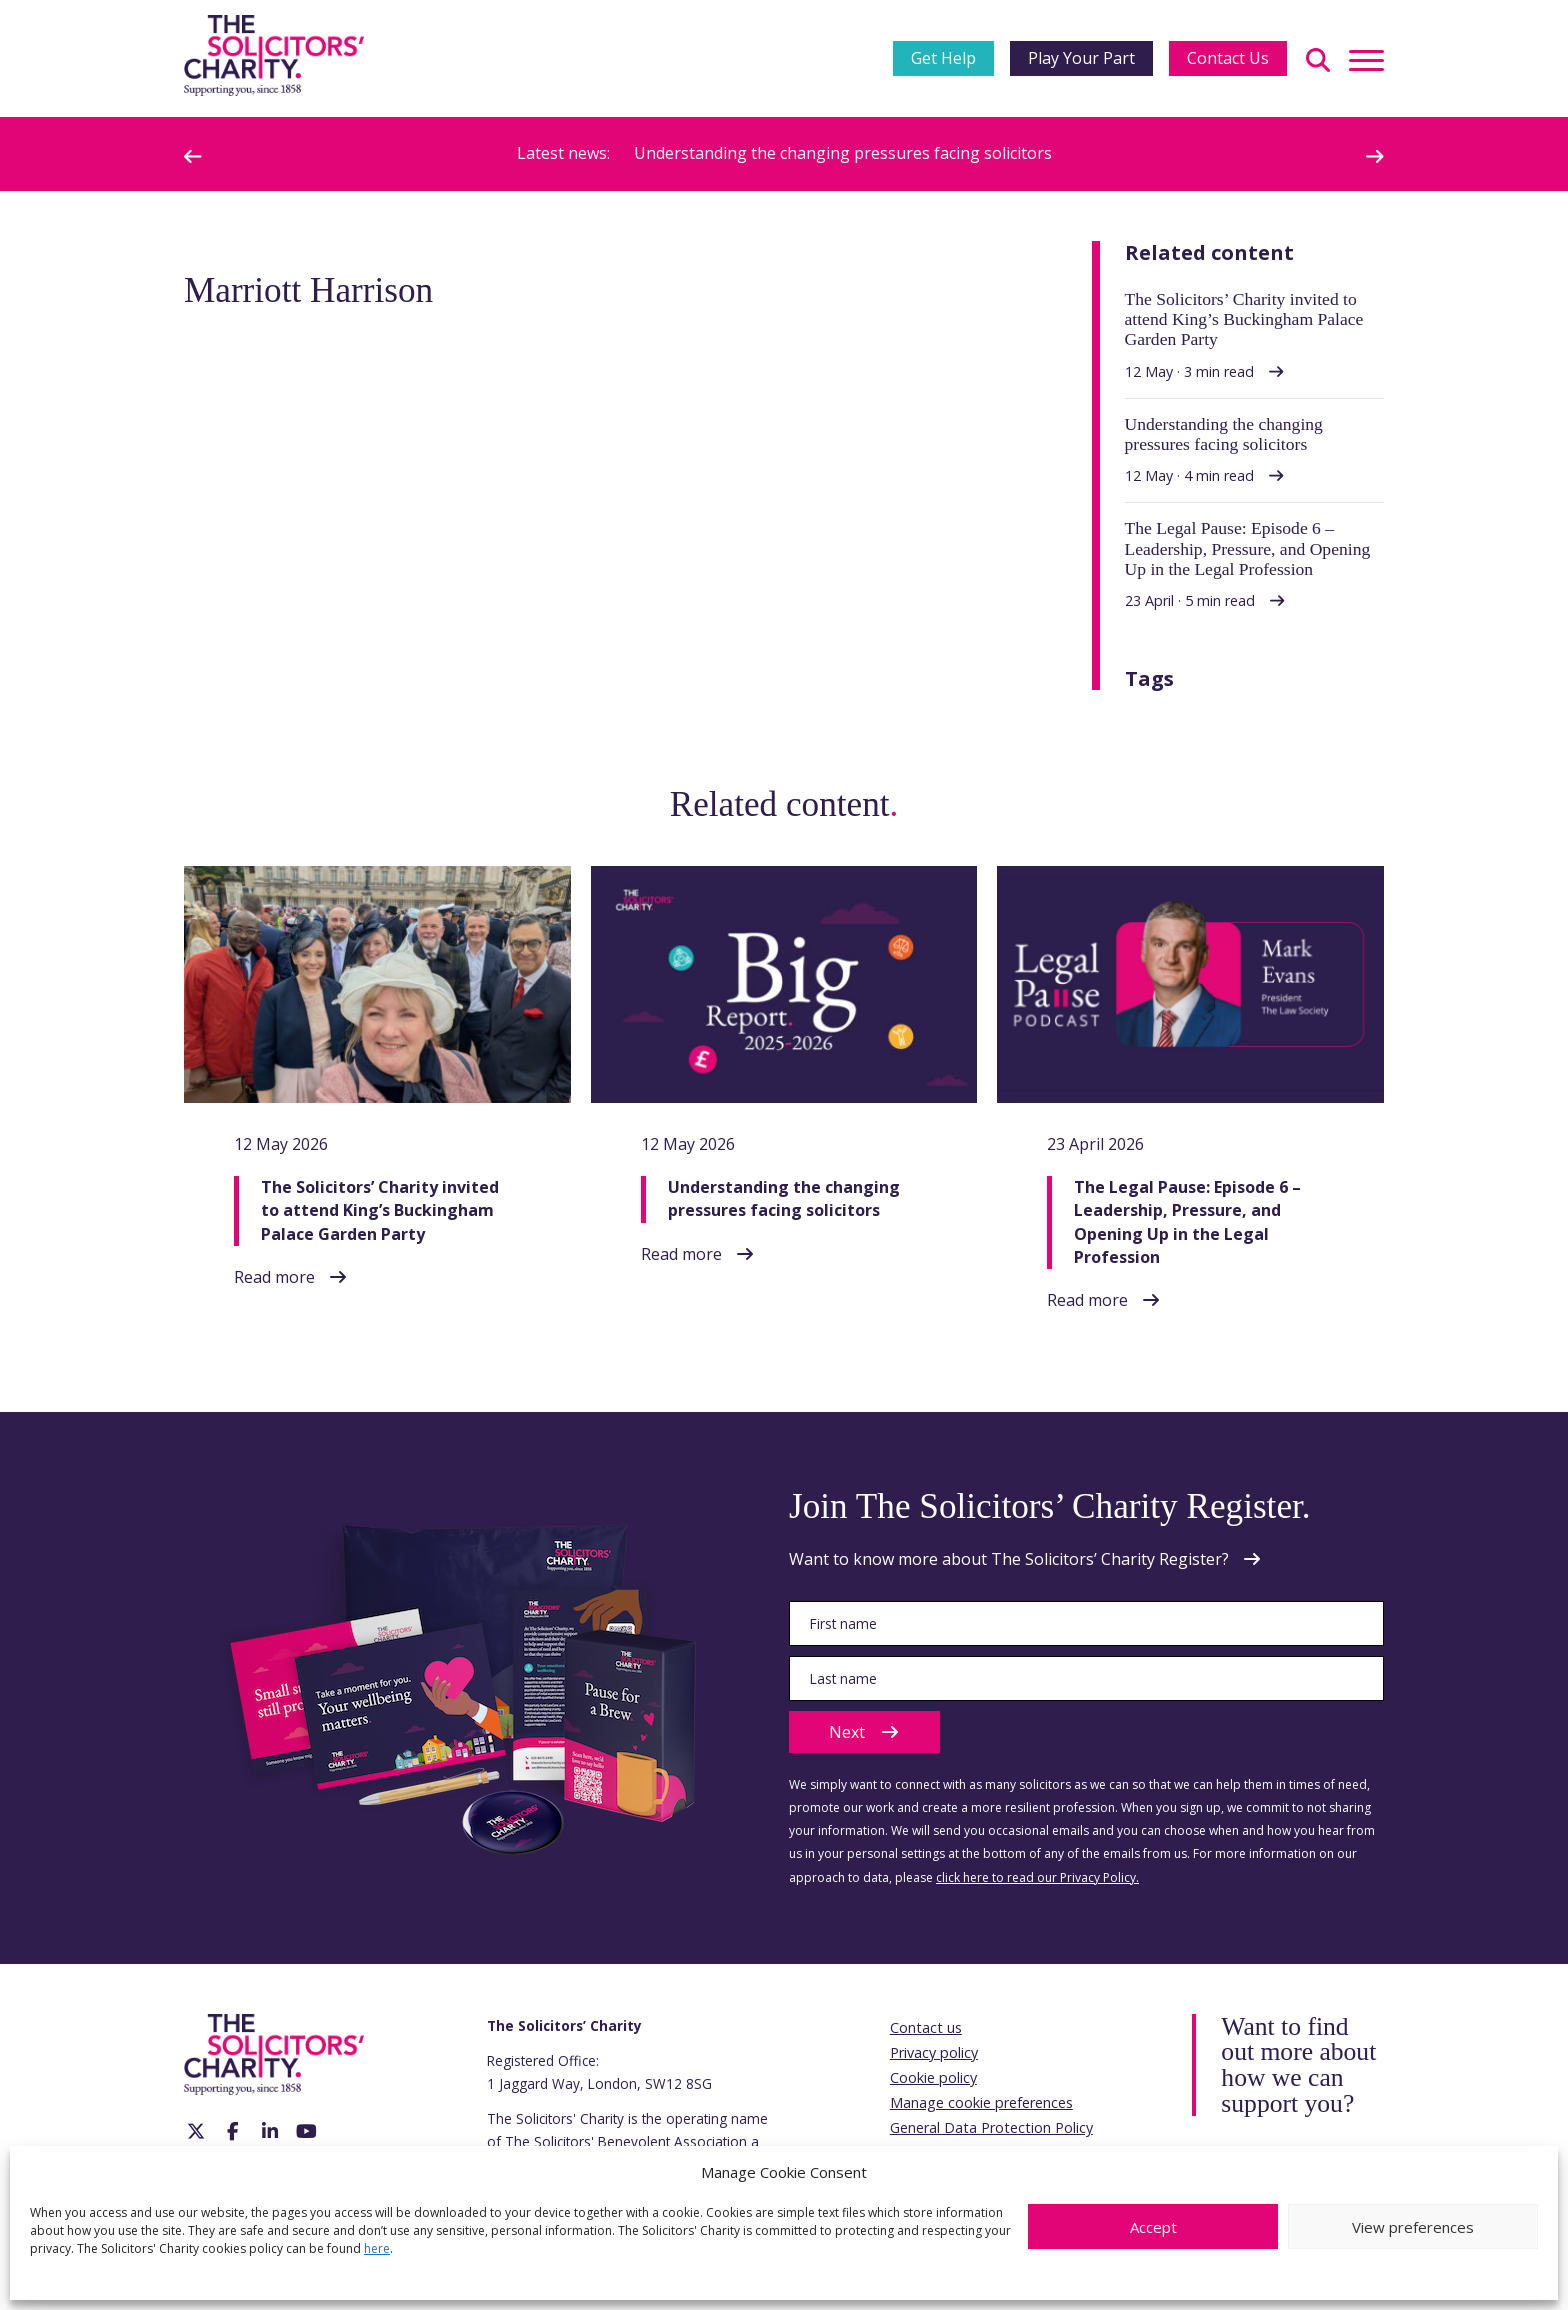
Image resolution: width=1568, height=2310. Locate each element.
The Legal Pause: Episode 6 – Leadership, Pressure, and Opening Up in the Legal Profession (1187, 1222)
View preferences (1413, 2227)
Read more (274, 1277)
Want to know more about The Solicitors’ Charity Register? (1009, 1559)
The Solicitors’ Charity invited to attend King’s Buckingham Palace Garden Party (380, 1210)
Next (864, 1732)
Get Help (943, 58)
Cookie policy (933, 2077)
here (377, 2248)
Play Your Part (1081, 58)
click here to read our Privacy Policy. (1037, 1877)
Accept (1153, 2227)
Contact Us (1228, 58)
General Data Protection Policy (991, 2127)
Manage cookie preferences (981, 2102)
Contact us (926, 2027)
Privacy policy (934, 2052)
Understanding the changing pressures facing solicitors (843, 153)
